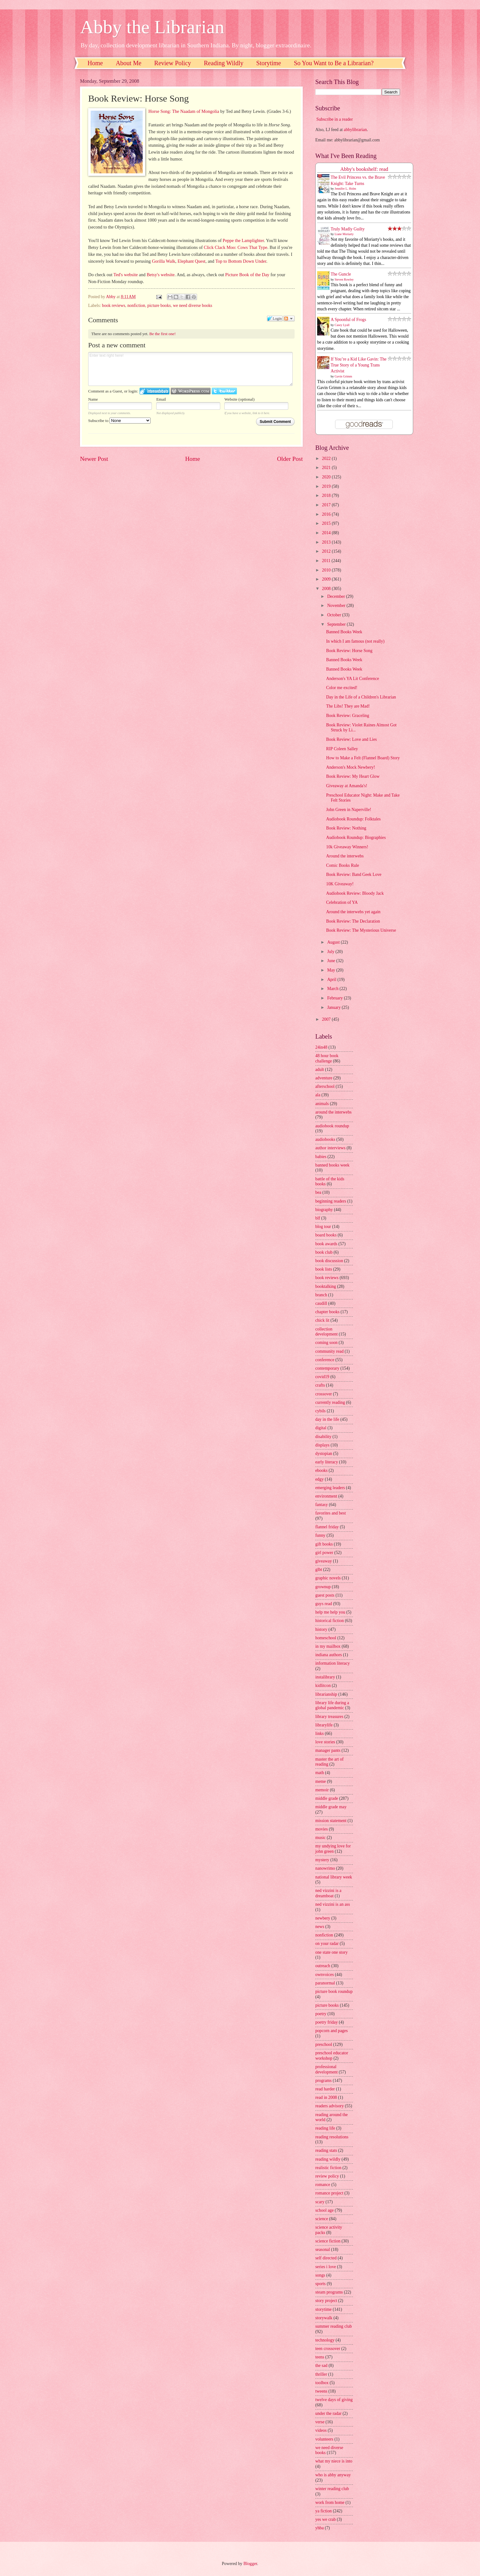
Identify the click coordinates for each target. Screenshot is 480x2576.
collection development (326, 1332)
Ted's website (126, 274)
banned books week (332, 1165)
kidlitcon (323, 1685)
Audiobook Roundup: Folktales (353, 819)
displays (322, 1445)
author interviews (330, 1148)
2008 (327, 588)
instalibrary (325, 1677)
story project (326, 2300)
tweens (321, 2391)
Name (93, 399)
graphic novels (328, 1578)
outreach (322, 1965)
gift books (324, 1544)
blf (317, 1218)
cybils (320, 1411)
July (331, 951)
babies (320, 1156)
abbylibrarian (355, 129)
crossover (323, 1394)
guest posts (324, 1595)
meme (320, 1781)
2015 (327, 523)
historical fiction (329, 1620)
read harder (325, 2089)
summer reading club (333, 2326)
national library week (333, 1877)
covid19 (322, 1376)
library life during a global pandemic (332, 1705)
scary (319, 2201)
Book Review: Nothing (346, 828)
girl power (324, 1552)
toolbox (321, 2382)
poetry (320, 2013)
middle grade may (331, 1806)
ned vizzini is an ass (332, 1904)
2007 (327, 1019)
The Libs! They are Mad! (348, 706)
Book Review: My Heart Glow (352, 776)
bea (318, 1192)
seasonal (322, 2249)
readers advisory (329, 2106)
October (334, 615)
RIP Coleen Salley (342, 748)
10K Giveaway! (340, 884)
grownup (323, 1586)
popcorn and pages (331, 2030)
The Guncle (341, 274)
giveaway (323, 1561)
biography (324, 1209)
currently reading (330, 1402)
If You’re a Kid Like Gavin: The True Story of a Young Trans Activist (359, 365)
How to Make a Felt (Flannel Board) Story (363, 758)
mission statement (330, 1820)
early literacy (326, 1462)
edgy (319, 1479)
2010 (327, 570)
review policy (327, 2176)
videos (321, 2430)
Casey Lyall (342, 325)
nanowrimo (325, 1868)
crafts (320, 1385)
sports (320, 2283)
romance (322, 2184)
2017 (327, 505)
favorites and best (330, 1513)
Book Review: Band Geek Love (353, 874)
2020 (327, 477)
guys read (323, 1603)
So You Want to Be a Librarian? (334, 63)
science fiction (327, 2241)
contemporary (327, 1368)
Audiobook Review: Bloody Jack (355, 893)
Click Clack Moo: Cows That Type (235, 247)
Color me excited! (341, 687)
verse (319, 2422)
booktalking (325, 1286)
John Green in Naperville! (348, 809)
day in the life (327, 1419)
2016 (327, 514)
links (319, 1733)
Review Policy (172, 63)
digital (320, 1427)
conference (324, 1359)
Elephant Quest (191, 261)
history (321, 1629)
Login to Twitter (224, 391)
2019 (327, 486)
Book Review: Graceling (347, 715)
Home (95, 63)
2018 (327, 495)
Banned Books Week (344, 632)
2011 (327, 560)
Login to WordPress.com (191, 391)
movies (321, 1829)
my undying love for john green (333, 1849)
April (332, 979)
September (337, 624)
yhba (319, 2528)
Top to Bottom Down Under (240, 261)
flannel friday (327, 1527)
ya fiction (323, 2511)
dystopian (323, 1453)
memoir (322, 1790)
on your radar (327, 1943)
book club (324, 1252)
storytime (323, 2309)
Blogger (250, 2563)
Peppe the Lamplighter (243, 240)
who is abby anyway (333, 2475)
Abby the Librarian (152, 27)
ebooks (321, 1470)
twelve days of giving (334, 2399)
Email (161, 399)
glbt (318, 1569)
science (321, 2218)
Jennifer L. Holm (345, 188)
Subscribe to (119, 420)
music (320, 1837)
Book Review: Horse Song (349, 650)
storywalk (323, 2317)
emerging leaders (330, 1487)
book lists (323, 1269)
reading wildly (327, 2159)
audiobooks (325, 1139)
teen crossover (327, 2348)
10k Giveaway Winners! (347, 847)
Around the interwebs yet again (353, 911)
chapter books (327, 1311)
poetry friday (326, 2022)
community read (329, 1351)
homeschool (325, 1638)
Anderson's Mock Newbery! (350, 767)
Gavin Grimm (343, 376)
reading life (325, 2128)
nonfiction (136, 305)
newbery (322, 1918)
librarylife (324, 1725)
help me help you (330, 1612)
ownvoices (324, 1974)
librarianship (326, 1694)
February (335, 998)
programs (323, 2080)
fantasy (321, 1504)
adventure (323, 1078)
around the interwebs (333, 1112)
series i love (325, 2266)
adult (319, 1069)
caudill (321, 1303)
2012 (327, 551)
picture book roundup (334, 1991)
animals (322, 1103)
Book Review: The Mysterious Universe (361, 930)
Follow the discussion (289, 318)
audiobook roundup (332, 1126)
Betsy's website (160, 274)
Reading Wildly (223, 63)
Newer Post (94, 459)
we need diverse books (192, 305)
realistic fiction (328, 2167)
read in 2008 (326, 2097)
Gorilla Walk (163, 261)
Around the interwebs (345, 856)
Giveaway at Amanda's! (346, 785)
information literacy (332, 1663)
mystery (322, 1859)
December (336, 596)
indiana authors (328, 1654)
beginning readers (330, 1201)
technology (324, 2340)
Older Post (290, 459)
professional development (326, 2069)
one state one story (331, 1952)
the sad (321, 2365)
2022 (327, 458)
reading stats (326, 2150)
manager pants (327, 1750)
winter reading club (332, 2488)
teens (319, 2357)
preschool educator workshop (331, 2056)
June (331, 960)
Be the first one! (162, 333)
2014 (327, 532)
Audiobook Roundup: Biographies (356, 837)
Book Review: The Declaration (353, 921)
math (319, 1772)
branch (321, 1295)
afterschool (324, 1086)
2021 (327, 467)
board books (326, 1235)
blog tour (323, 1226)
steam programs (329, 2292)
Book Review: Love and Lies (351, 739)
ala (317, 1095)
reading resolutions (331, 2137)
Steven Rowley (344, 279)
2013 (327, 542)
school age (324, 2210)
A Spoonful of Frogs (348, 319)
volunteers (324, 2439)
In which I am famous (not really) (355, 641)
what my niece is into (333, 2461)
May (331, 970)
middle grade (326, 1798)
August (334, 942)
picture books (159, 305)
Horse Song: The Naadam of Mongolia (183, 111)
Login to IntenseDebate (154, 391)
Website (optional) (239, 399)
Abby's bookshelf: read (364, 169)
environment (326, 1496)
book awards (326, 1243)
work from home (329, 2502)
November (337, 605)
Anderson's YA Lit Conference (352, 678)
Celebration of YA (342, 902)
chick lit (322, 1320)
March (333, 988)
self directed (326, 2258)
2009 (327, 579)
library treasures (329, 1716)
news (319, 1926)
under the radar (328, 2413)
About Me (128, 63)
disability (323, 1436)
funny (320, 1535)
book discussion (329, 1260)
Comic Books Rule (342, 865)
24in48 (321, 1047)
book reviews (113, 305)
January (334, 1007)
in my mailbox (327, 1646)
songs (320, 2275)
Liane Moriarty (344, 234)
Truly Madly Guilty (348, 229)
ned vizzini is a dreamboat (328, 1893)
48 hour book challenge (327, 1058)
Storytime (268, 63)
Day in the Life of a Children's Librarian (361, 697)
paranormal (325, 1983)
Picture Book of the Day (247, 274)
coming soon (326, 1342)
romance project (329, 2193)
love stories (325, 1742)
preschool (323, 2044)
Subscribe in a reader (334, 119)
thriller (321, 2374)
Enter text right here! (190, 369)
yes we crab (325, 2519)
